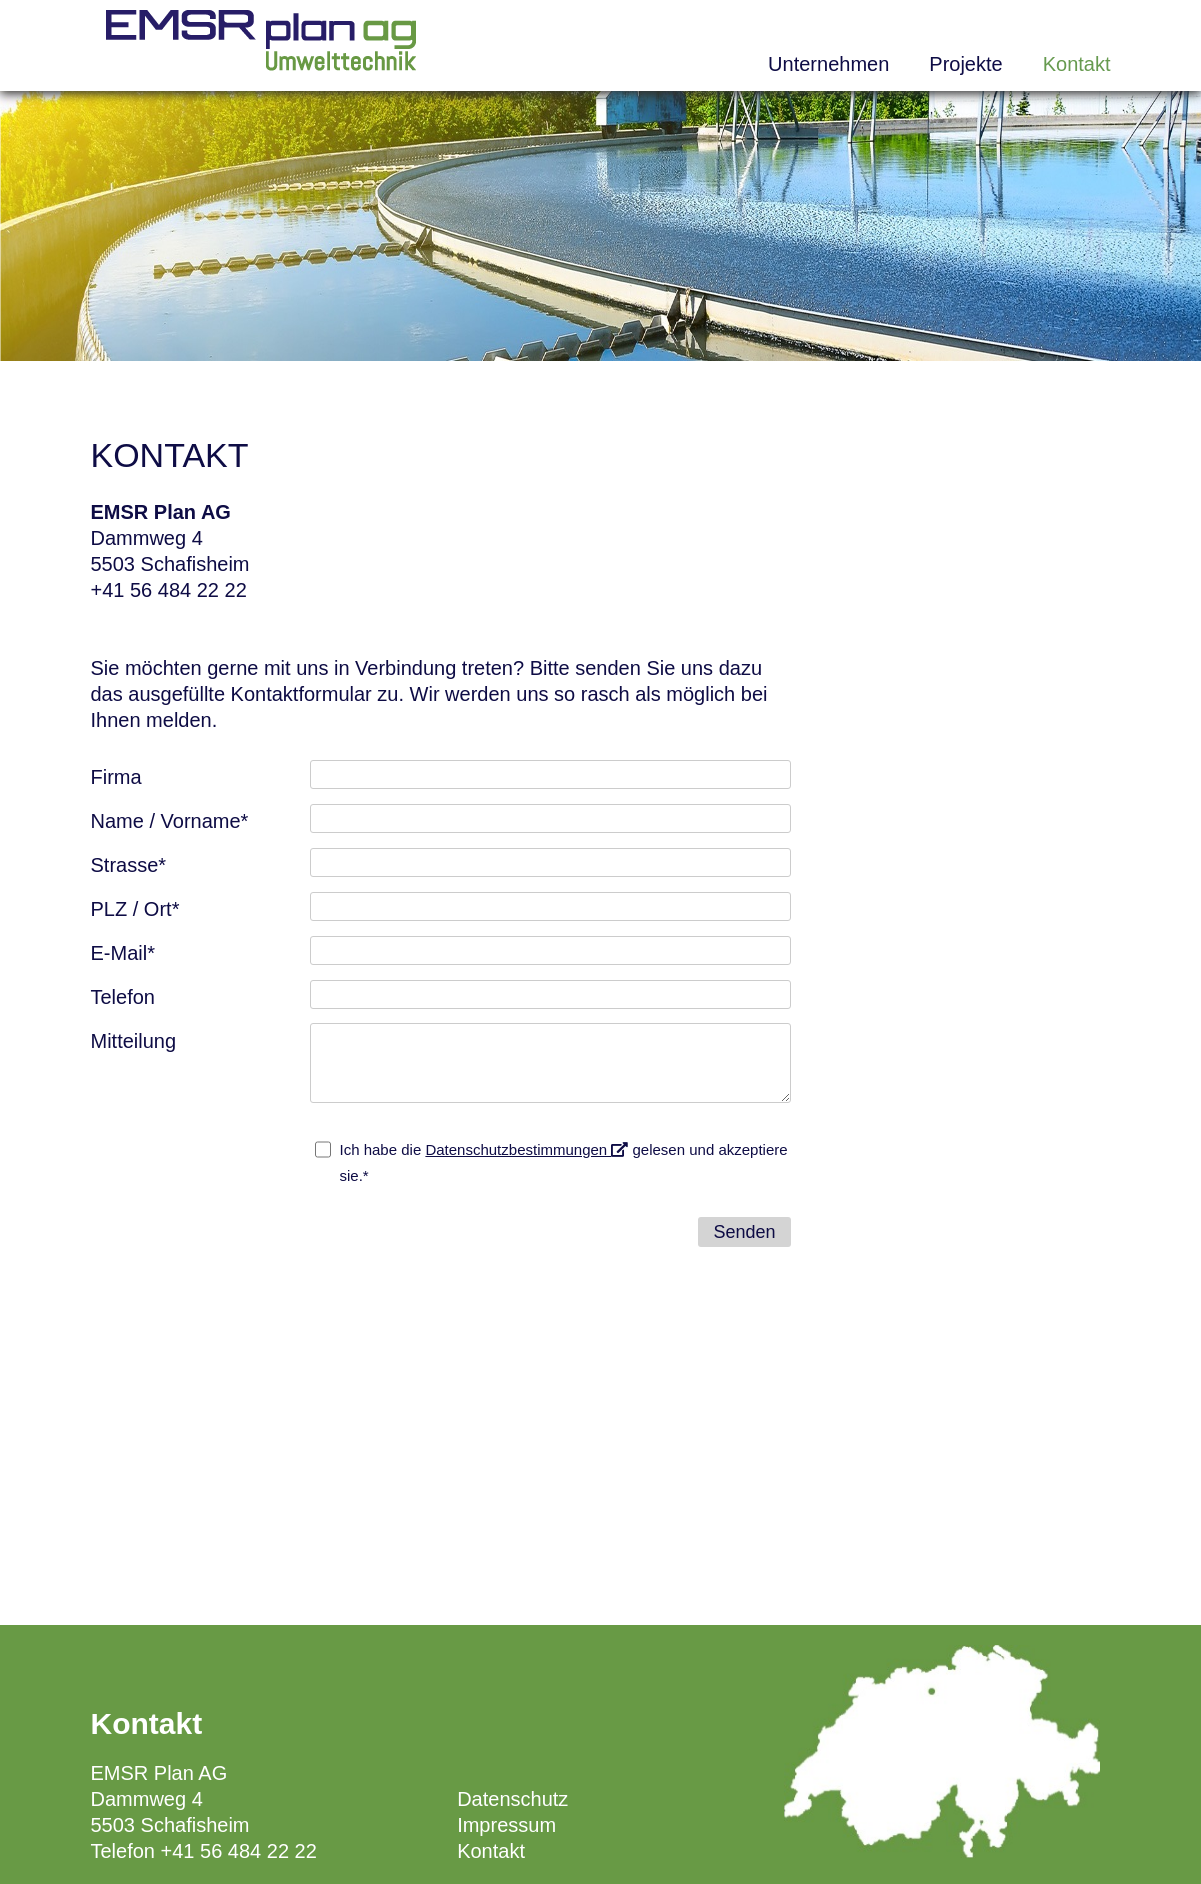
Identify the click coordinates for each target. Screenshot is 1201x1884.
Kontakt (1077, 64)
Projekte (965, 64)
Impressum (506, 1825)
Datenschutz (512, 1799)
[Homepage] (261, 64)
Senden (744, 1232)
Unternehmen (828, 64)
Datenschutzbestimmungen (526, 1149)
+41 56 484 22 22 (169, 590)
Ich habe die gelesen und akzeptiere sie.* (564, 1162)
